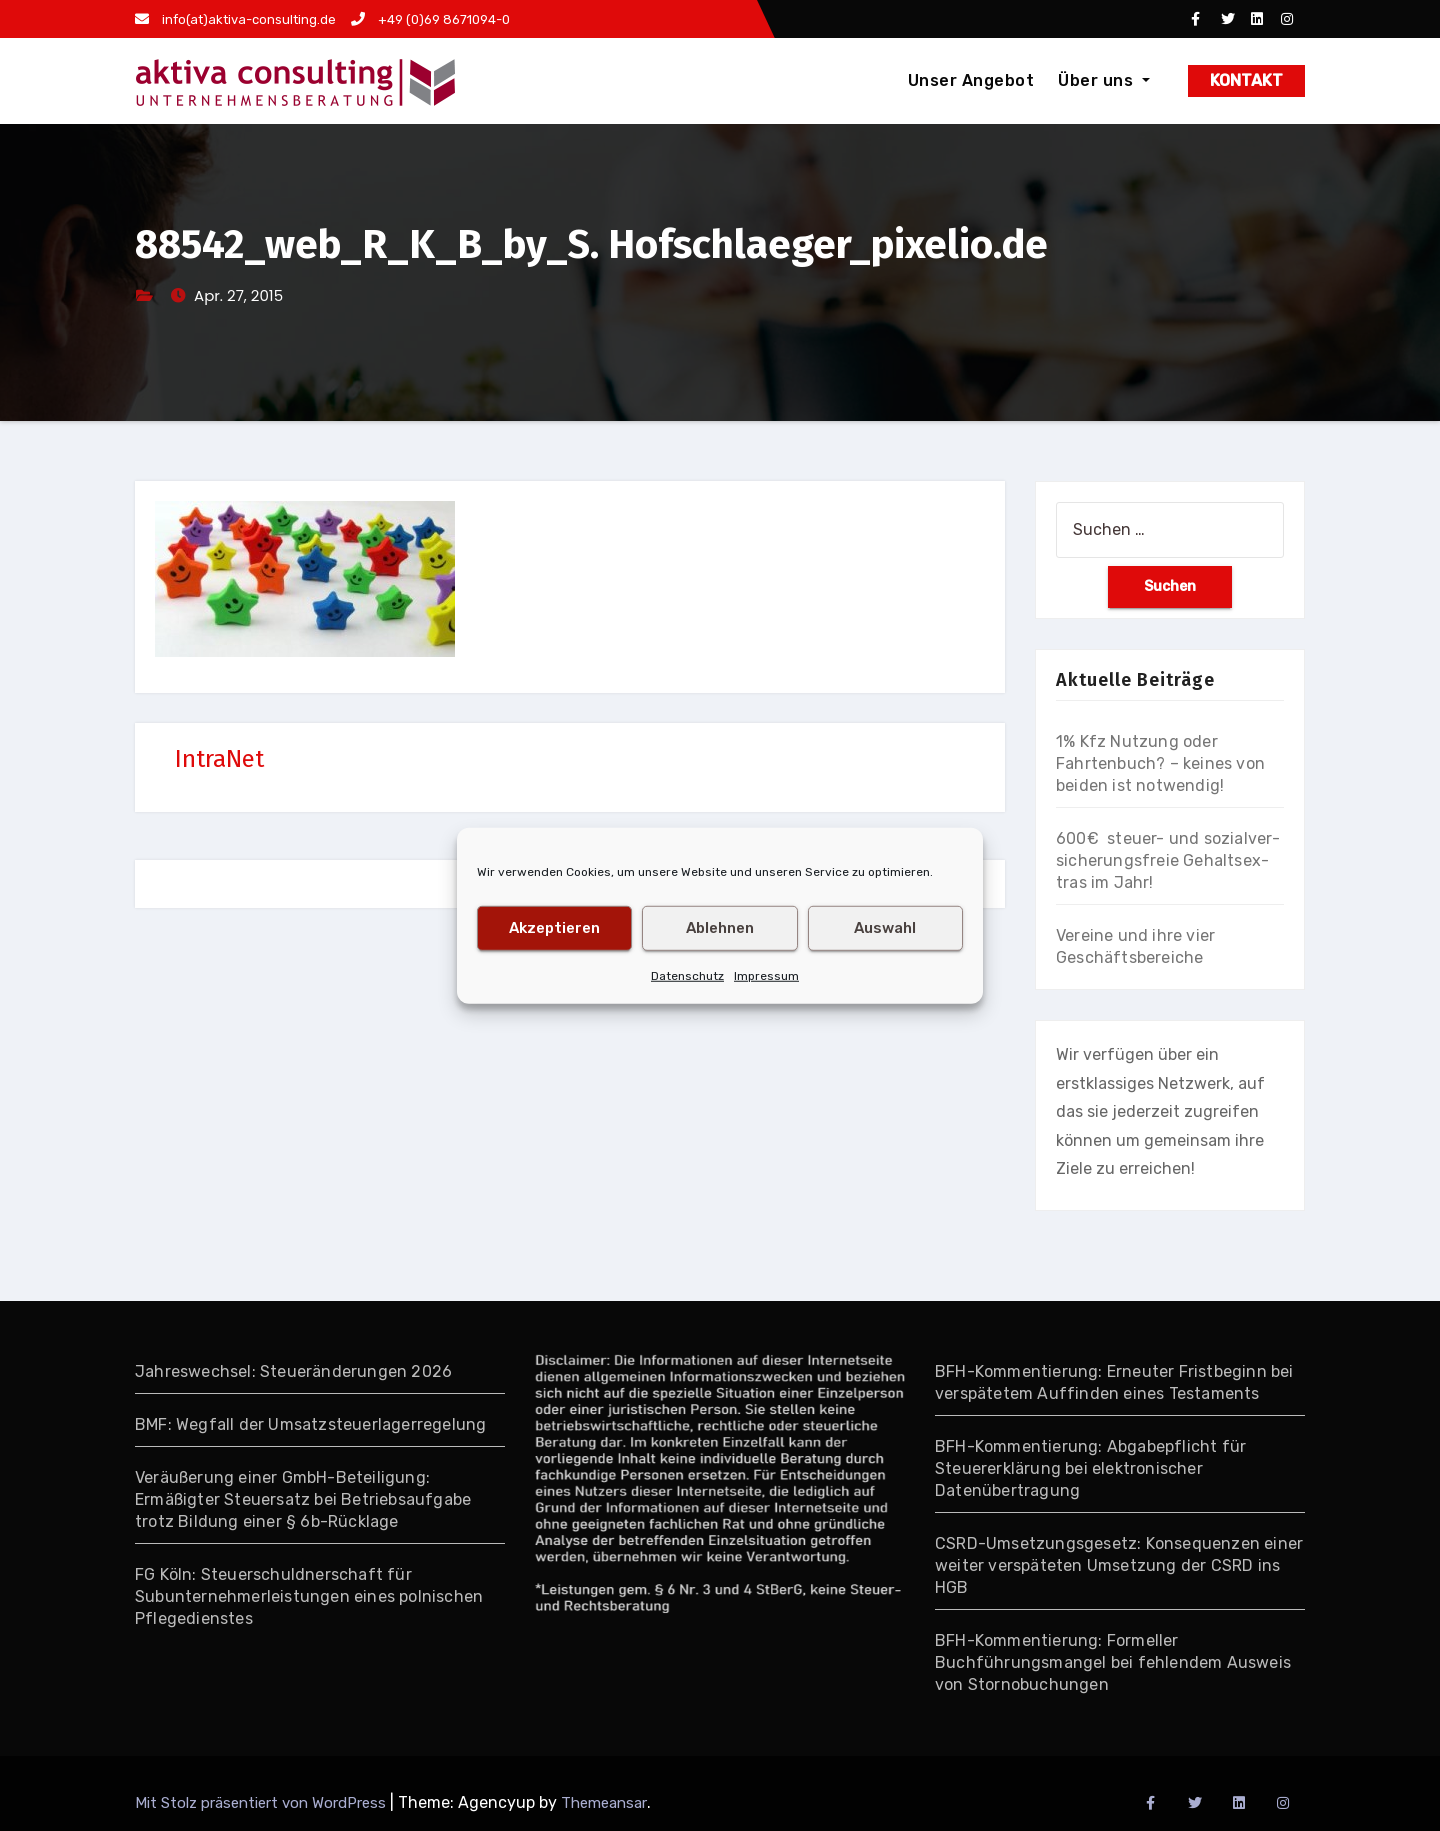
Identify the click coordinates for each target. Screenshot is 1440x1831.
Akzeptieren (554, 928)
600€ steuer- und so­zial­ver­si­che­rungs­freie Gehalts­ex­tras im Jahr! (1168, 860)
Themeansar (604, 1803)
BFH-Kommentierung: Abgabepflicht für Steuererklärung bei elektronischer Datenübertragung (1090, 1468)
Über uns (1104, 80)
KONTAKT (1246, 80)
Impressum (766, 975)
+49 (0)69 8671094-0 (430, 19)
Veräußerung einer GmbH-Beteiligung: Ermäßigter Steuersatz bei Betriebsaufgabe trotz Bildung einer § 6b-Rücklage (303, 1499)
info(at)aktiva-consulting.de (235, 19)
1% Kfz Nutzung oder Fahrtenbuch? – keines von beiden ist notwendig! (1160, 763)
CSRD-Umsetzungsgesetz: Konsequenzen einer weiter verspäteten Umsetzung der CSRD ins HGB (1119, 1565)
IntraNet (219, 759)
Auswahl (885, 928)
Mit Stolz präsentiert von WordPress (262, 1803)
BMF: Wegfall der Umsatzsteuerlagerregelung (310, 1424)
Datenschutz (687, 975)
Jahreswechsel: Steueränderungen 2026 (293, 1371)
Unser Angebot (971, 80)
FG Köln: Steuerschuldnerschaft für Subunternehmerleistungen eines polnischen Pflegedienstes (309, 1596)
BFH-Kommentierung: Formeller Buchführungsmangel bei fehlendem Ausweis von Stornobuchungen (1113, 1662)
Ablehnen (720, 928)
